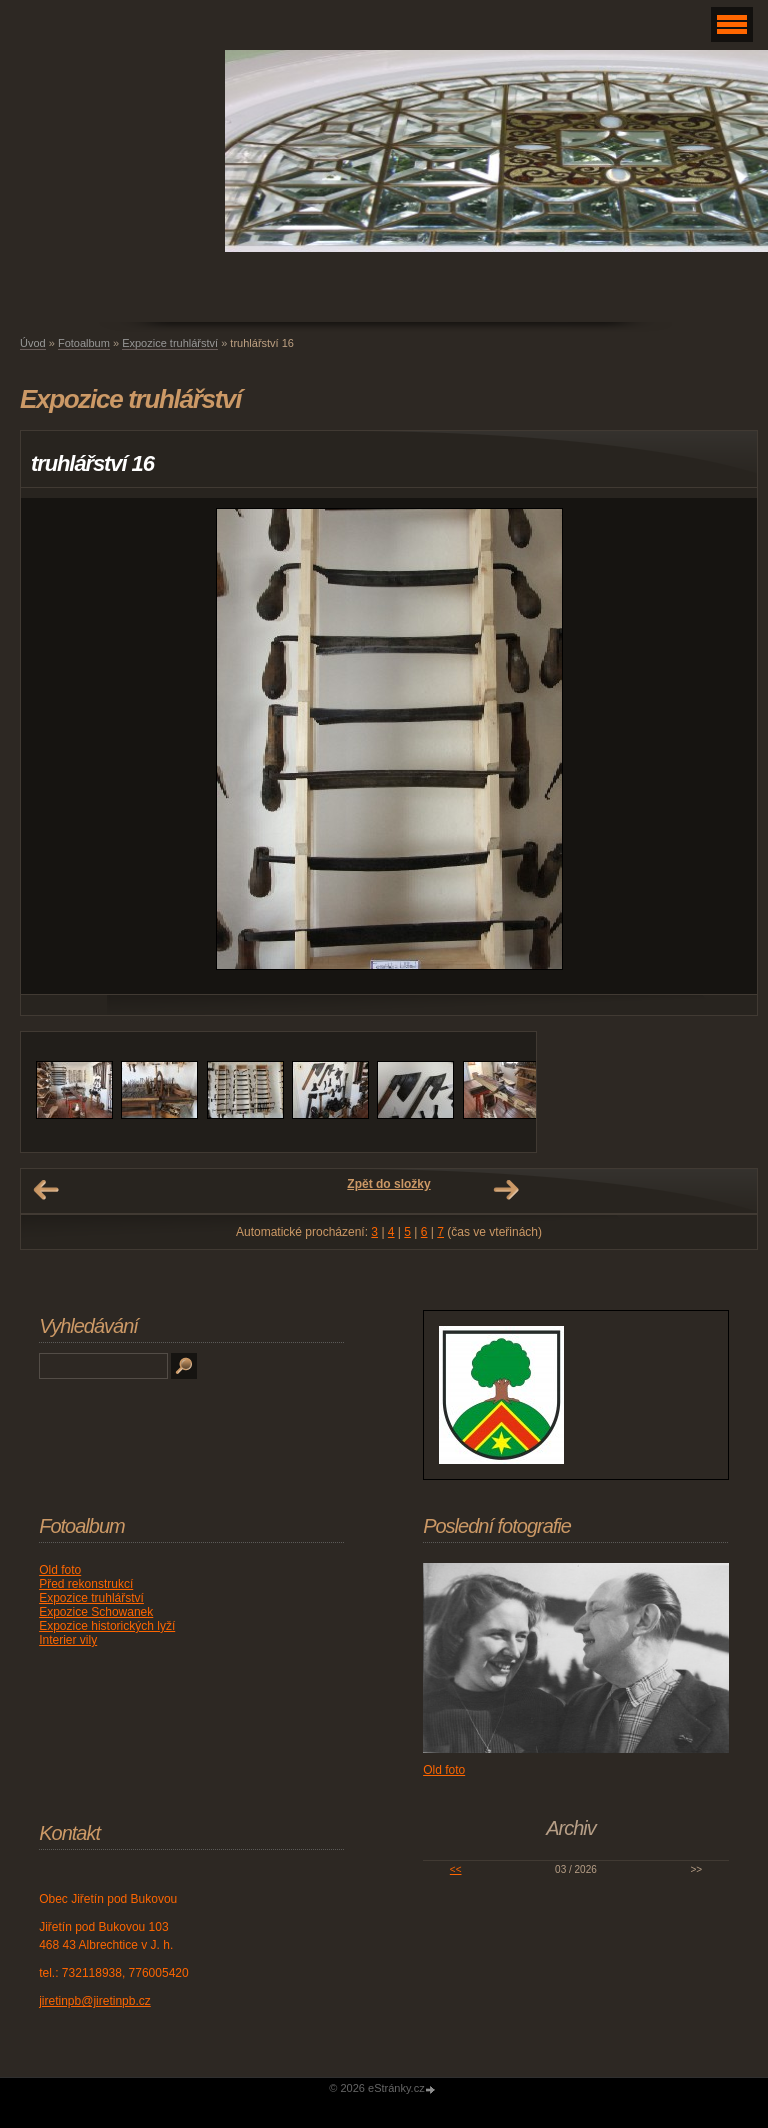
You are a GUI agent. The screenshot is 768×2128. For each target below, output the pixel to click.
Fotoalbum (84, 343)
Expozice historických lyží (107, 1626)
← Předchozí (46, 1190)
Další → (506, 1190)
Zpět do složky (388, 1184)
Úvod (33, 343)
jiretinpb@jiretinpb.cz (95, 2001)
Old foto (60, 1570)
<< (456, 1869)
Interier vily (68, 1640)
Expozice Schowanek (96, 1612)
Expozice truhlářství (170, 343)
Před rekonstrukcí (86, 1584)
